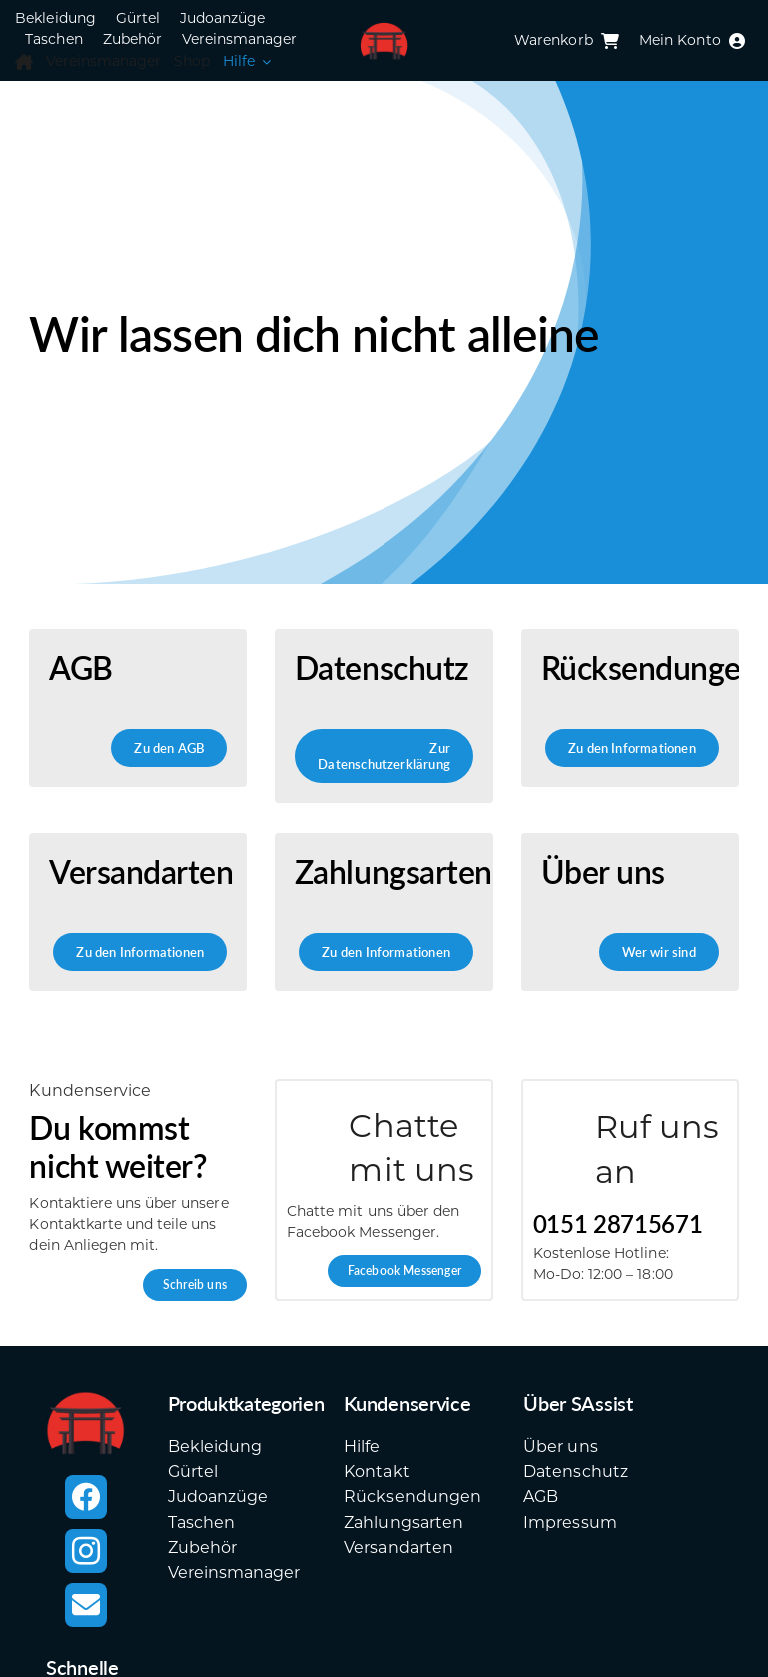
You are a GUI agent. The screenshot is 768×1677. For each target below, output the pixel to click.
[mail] (86, 1605)
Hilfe (362, 1446)
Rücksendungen (412, 1496)
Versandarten (398, 1547)
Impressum (569, 1522)
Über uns (560, 1446)
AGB (540, 1496)
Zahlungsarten (403, 1522)
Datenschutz (575, 1471)
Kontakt (376, 1471)
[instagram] (86, 1551)
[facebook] (86, 1497)
